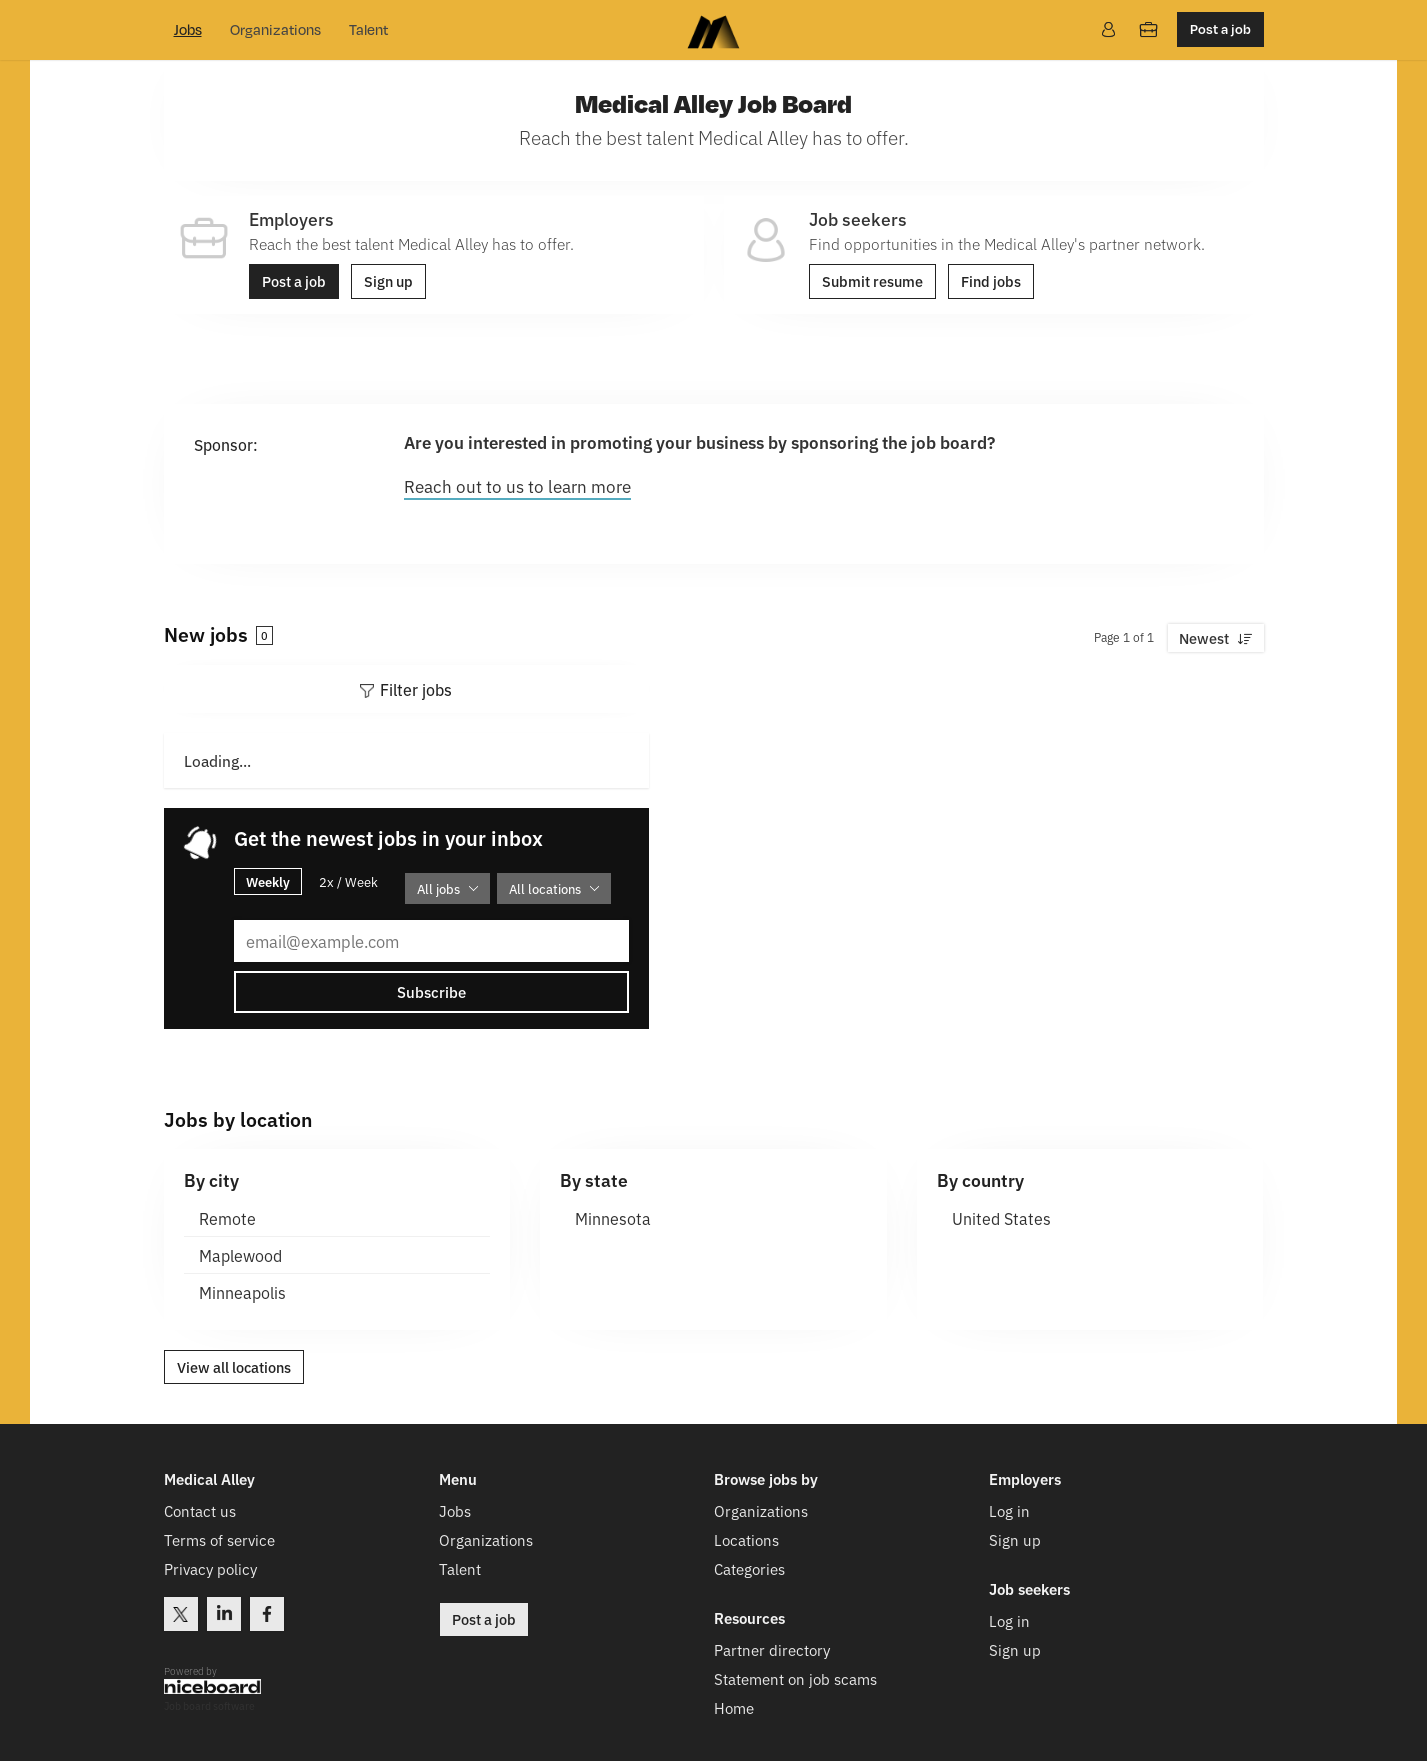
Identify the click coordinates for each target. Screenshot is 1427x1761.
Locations (746, 1538)
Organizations (275, 29)
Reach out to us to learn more (517, 485)
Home (734, 1706)
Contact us (200, 1509)
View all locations (234, 1366)
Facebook (267, 1612)
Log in (1009, 1509)
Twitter (181, 1612)
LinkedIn (224, 1612)
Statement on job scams (795, 1677)
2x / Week (348, 880)
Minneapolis (242, 1291)
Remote (227, 1217)
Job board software (209, 1704)
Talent (368, 29)
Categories (749, 1567)
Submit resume (872, 281)
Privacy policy (210, 1567)
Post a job (1220, 28)
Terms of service (219, 1538)
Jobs (188, 29)
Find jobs (991, 281)
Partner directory (772, 1648)
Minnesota (613, 1217)
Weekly (268, 880)
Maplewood (240, 1254)
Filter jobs (416, 689)
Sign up (388, 281)
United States (1001, 1217)
